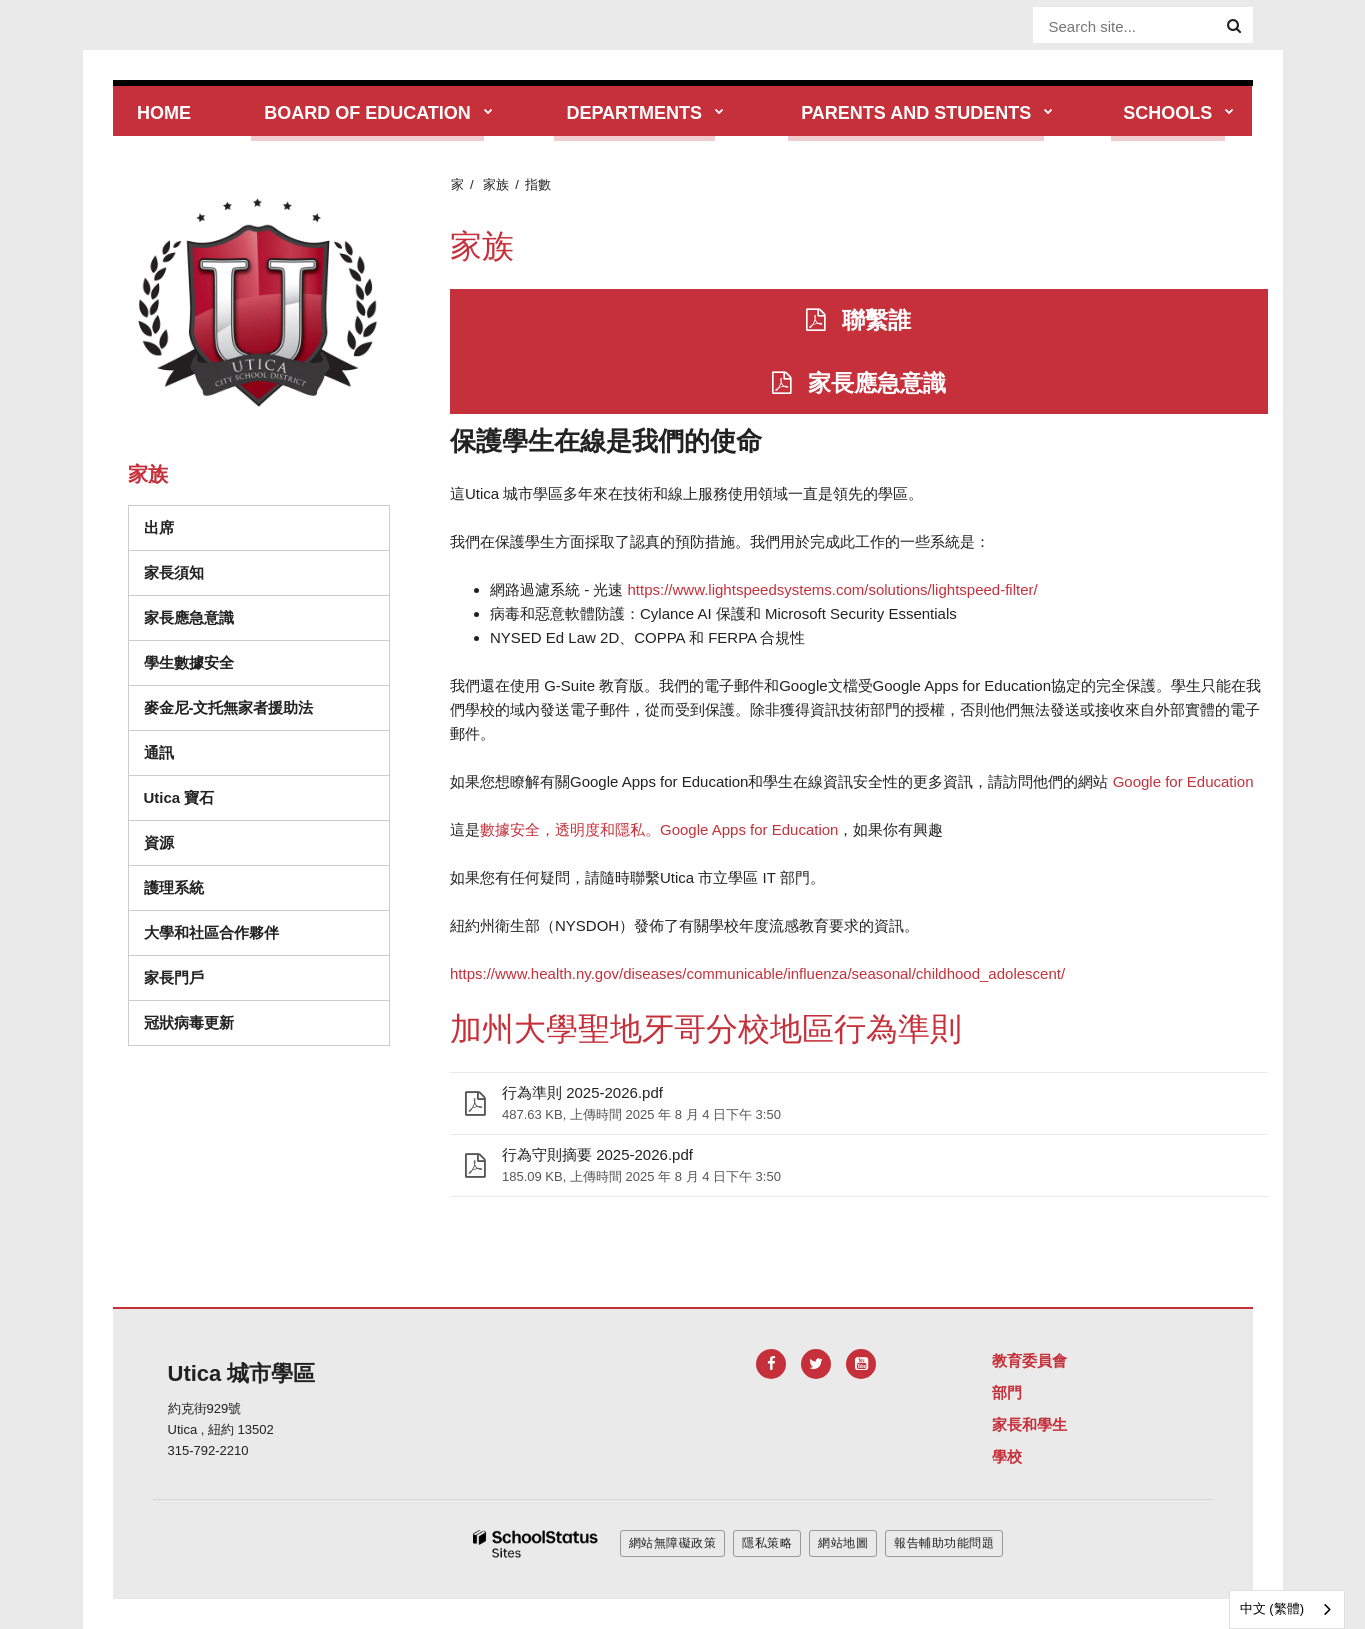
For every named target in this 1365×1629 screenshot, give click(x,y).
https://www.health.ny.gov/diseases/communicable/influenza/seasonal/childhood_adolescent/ (757, 973)
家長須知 (174, 572)
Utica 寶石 (179, 797)
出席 (159, 527)
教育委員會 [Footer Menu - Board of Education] (1029, 1360)
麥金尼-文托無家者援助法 (229, 707)
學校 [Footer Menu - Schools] (1007, 1456)
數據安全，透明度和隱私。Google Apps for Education (659, 829)
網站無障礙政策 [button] (673, 1543)
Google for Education (1183, 781)
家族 (496, 184)
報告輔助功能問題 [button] (944, 1543)
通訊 (159, 752)
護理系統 (174, 887)
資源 (159, 842)
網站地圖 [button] (843, 1543)
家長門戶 (174, 977)
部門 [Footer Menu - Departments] (1007, 1392)
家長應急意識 (189, 617)
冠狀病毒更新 (189, 1022)
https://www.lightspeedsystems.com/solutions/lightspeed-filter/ (833, 589)
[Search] (1234, 26)
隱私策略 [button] (767, 1543)
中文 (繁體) (1272, 1608)
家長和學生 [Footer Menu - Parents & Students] (1029, 1424)
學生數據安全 (189, 662)
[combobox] (1287, 1609)
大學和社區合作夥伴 (211, 932)
